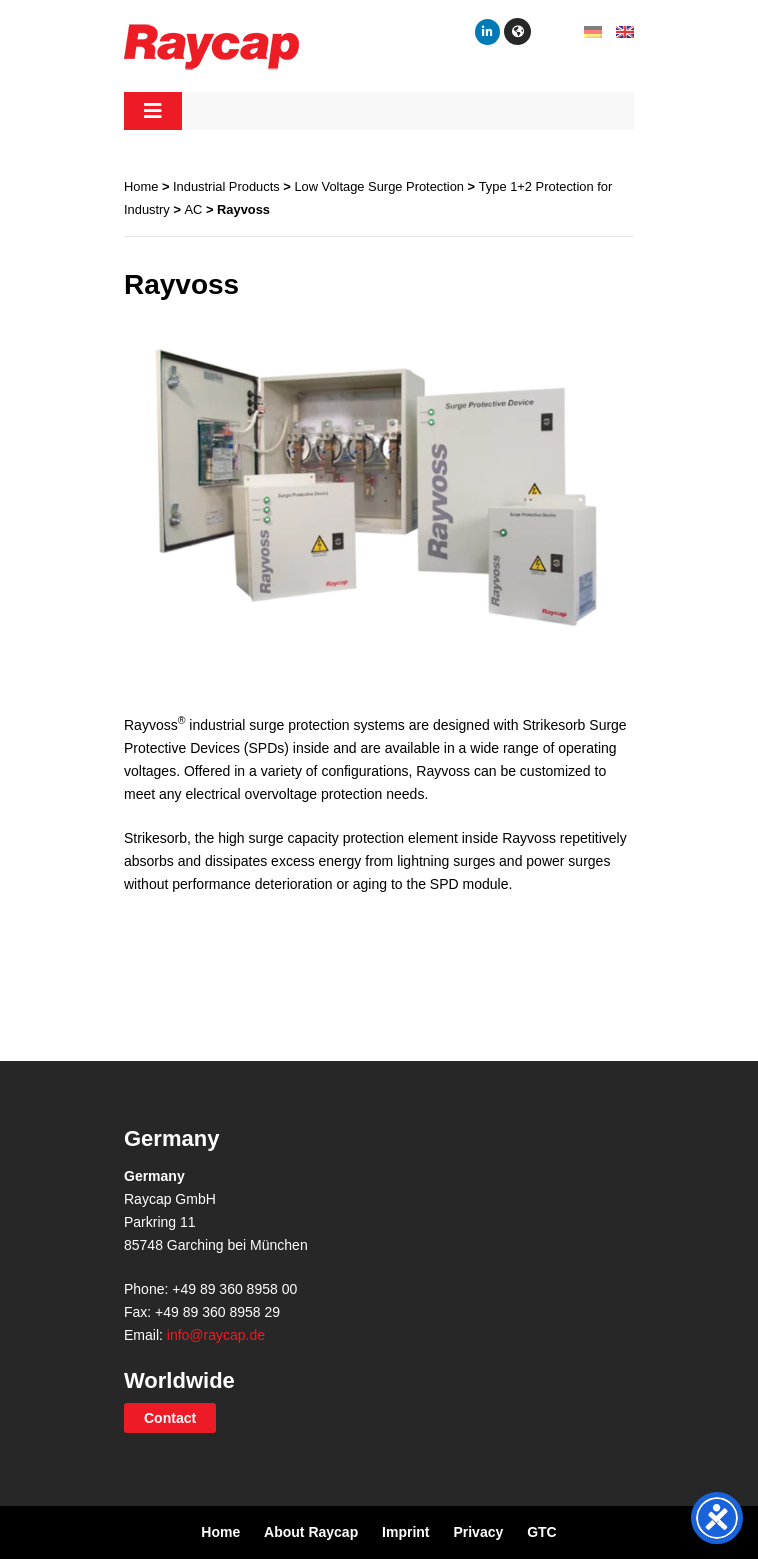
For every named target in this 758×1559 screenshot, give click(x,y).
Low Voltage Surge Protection (379, 186)
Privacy (478, 1532)
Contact (170, 1418)
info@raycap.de (216, 1335)
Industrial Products (226, 186)
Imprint (405, 1532)
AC (194, 209)
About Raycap (311, 1532)
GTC (542, 1532)
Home (141, 186)
